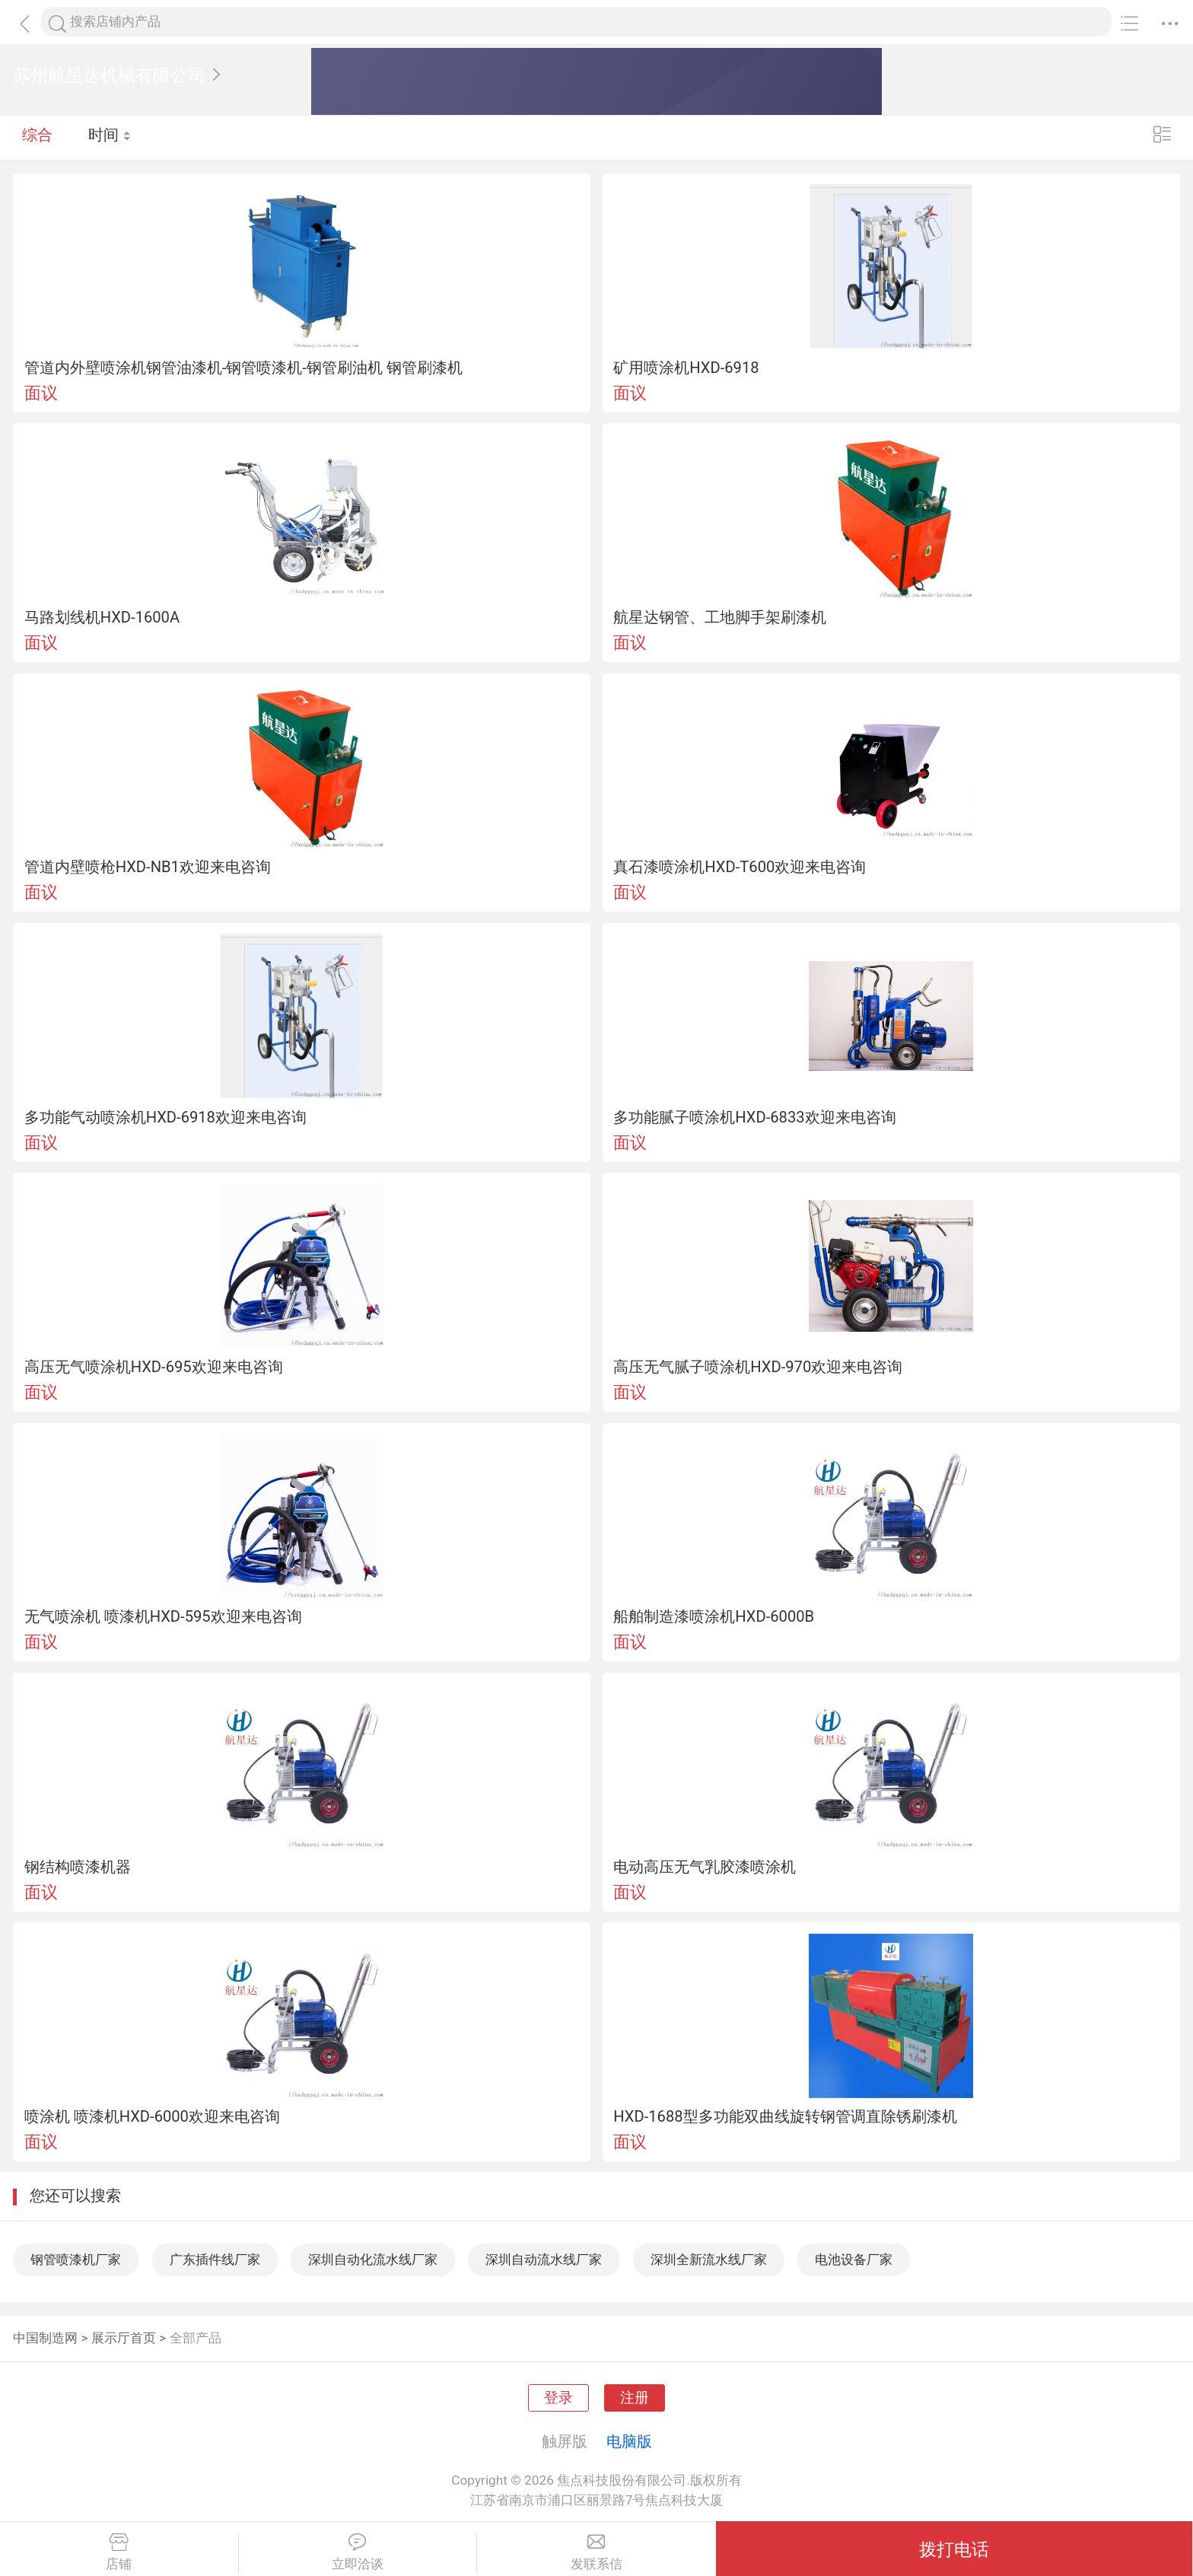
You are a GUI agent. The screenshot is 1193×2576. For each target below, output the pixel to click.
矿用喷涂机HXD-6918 (686, 367)
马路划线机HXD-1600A (102, 617)
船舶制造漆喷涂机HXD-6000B (713, 1616)
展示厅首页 (123, 2337)
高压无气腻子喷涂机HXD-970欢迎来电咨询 (757, 1366)
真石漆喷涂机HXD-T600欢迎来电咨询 (739, 866)
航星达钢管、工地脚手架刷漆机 (719, 617)
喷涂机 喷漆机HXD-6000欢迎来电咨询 (152, 2116)
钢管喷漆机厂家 (75, 2259)
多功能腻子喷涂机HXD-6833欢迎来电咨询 (754, 1117)
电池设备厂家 (853, 2259)
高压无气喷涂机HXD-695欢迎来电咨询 (153, 1366)
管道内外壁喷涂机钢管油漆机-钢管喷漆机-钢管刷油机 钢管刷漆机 (243, 367)
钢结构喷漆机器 (77, 1866)
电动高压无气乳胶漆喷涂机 (704, 1866)
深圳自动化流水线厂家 (372, 2259)
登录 (558, 2398)
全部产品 (195, 2337)
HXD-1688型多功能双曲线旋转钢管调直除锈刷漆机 (784, 2116)
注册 (634, 2398)
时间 (110, 137)
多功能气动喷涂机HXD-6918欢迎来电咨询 (165, 1117)
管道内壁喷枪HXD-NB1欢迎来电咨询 (147, 866)
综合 (37, 137)
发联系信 (596, 2552)
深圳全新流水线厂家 (709, 2259)
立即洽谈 (357, 2552)
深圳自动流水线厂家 (543, 2259)
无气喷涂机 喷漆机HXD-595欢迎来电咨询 (163, 1616)
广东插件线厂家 (215, 2259)
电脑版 (629, 2441)
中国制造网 (45, 2337)
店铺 (119, 2552)
